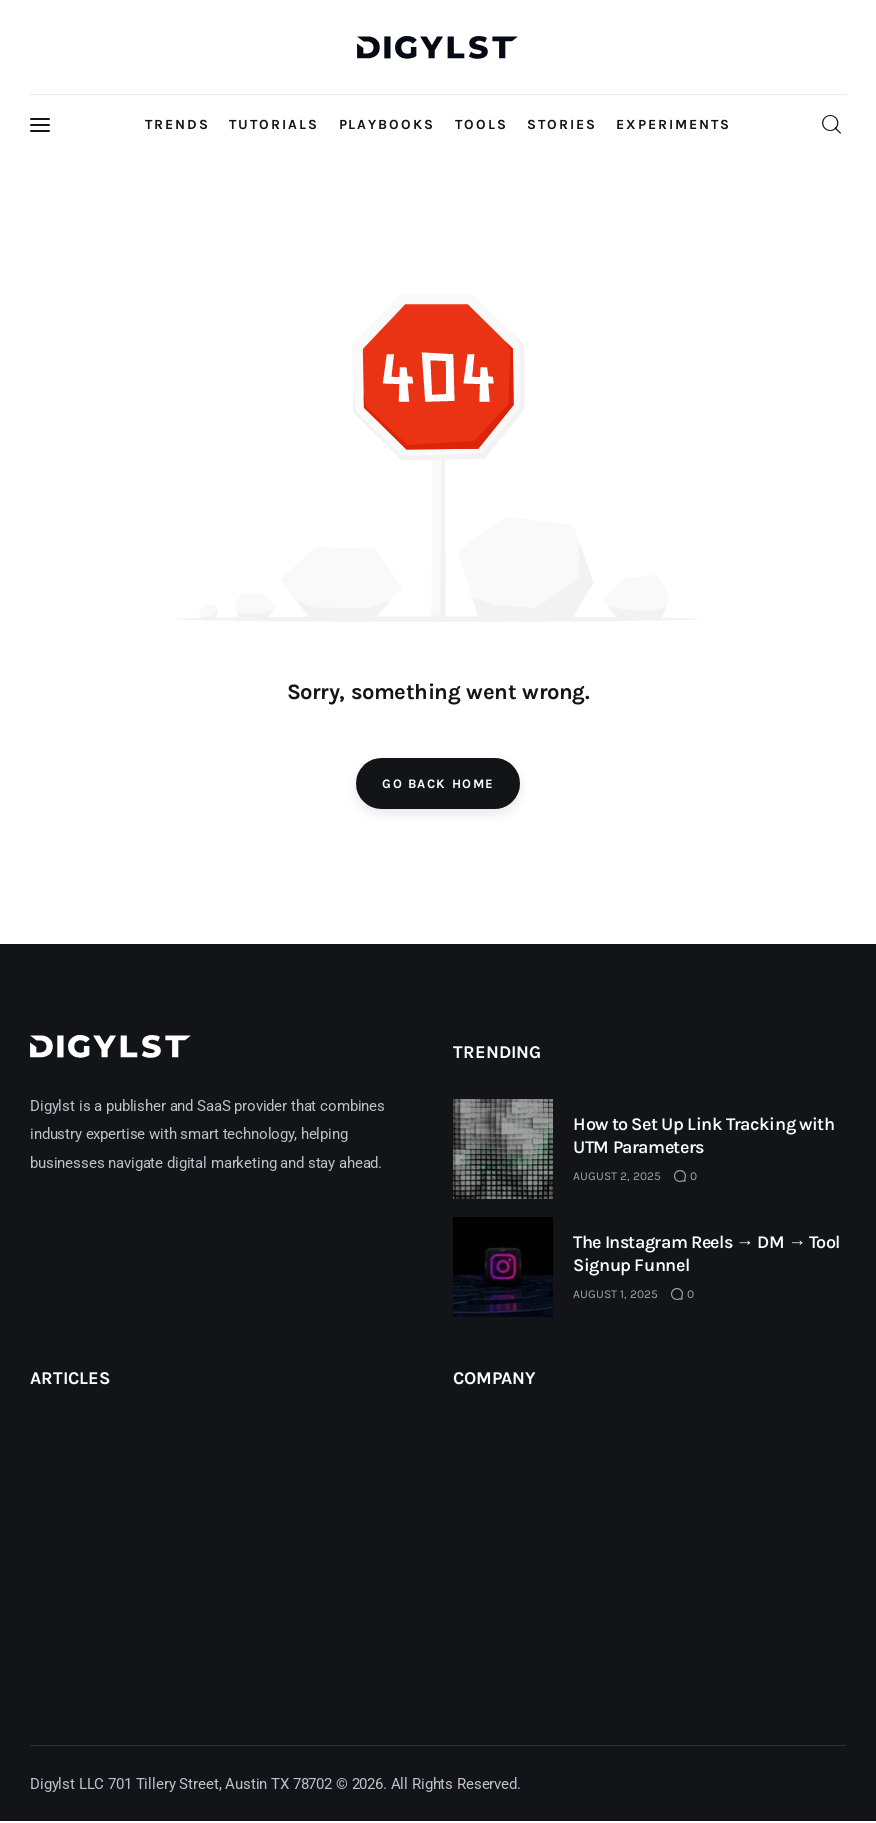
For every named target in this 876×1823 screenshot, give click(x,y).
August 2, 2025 (617, 1176)
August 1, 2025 (615, 1294)
